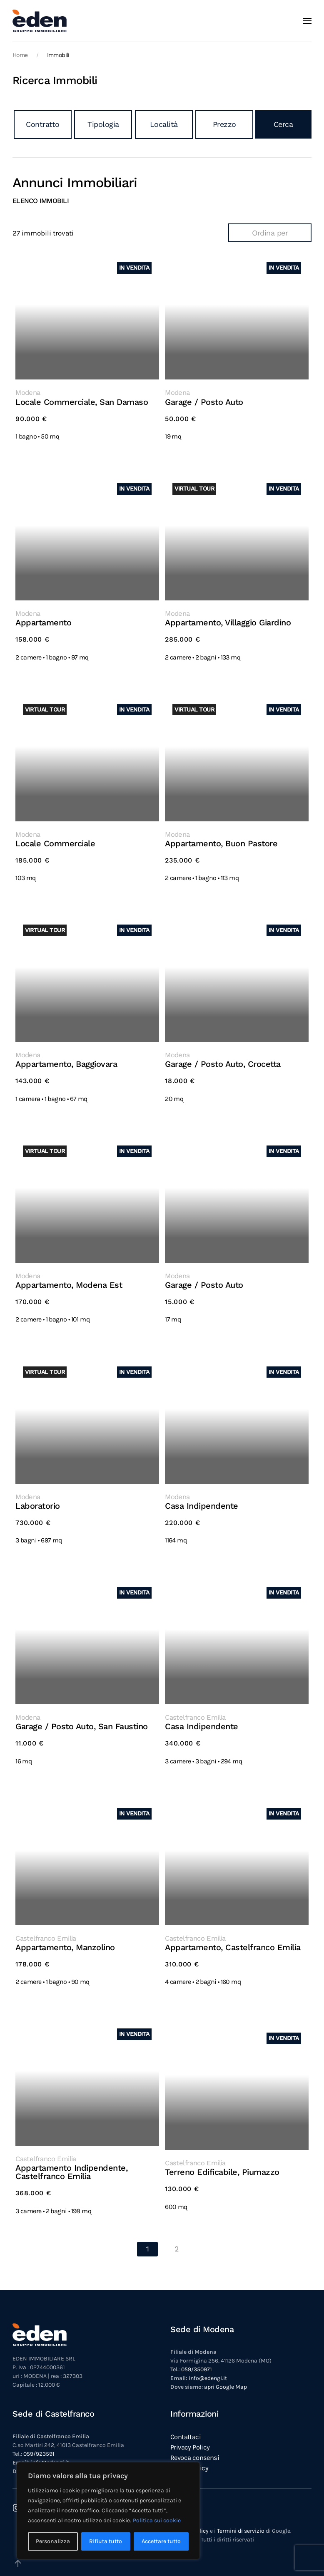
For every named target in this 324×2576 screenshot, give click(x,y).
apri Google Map (225, 2376)
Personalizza (53, 2541)
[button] (307, 21)
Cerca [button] (283, 124)
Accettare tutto (161, 2541)
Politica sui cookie (157, 2520)
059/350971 (196, 2359)
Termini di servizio (240, 2520)
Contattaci (185, 2426)
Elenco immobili (40, 201)
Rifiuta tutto (105, 2541)
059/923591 (39, 2443)
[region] (108, 2510)
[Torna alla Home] (39, 21)
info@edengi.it (208, 2367)
